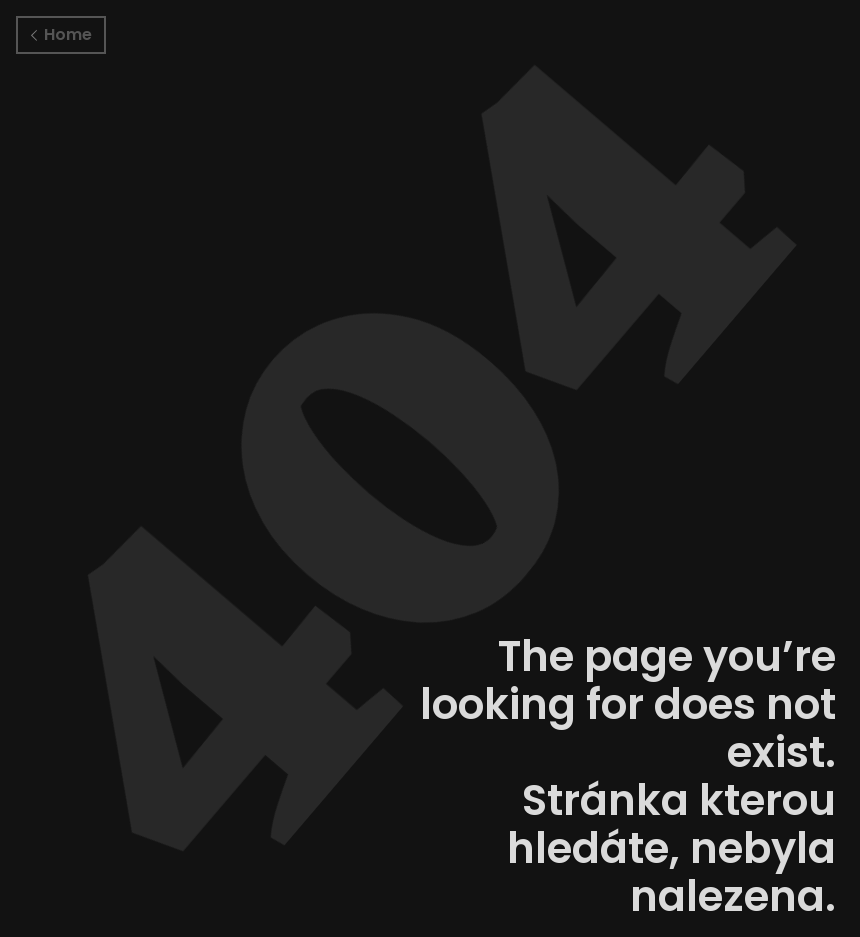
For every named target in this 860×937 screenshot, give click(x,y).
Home (61, 34)
